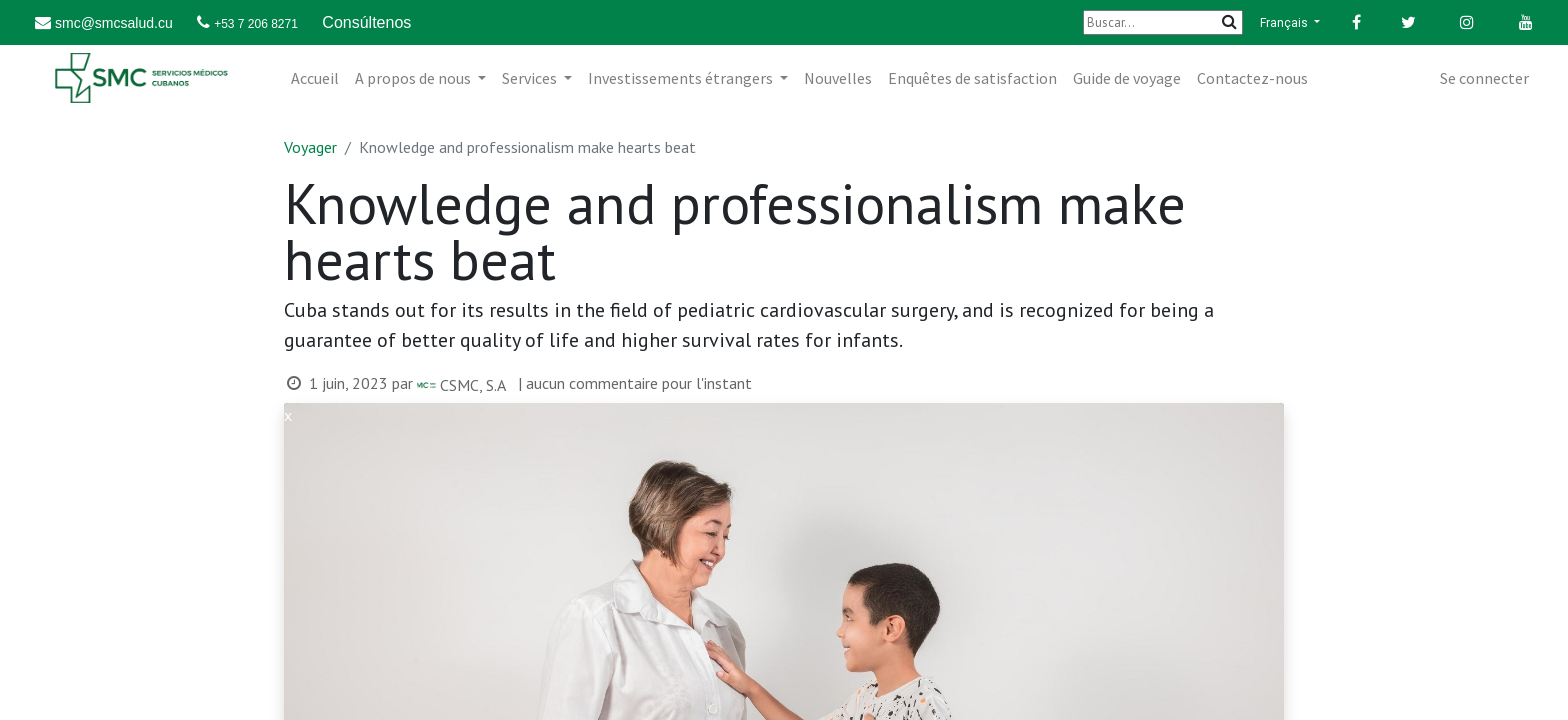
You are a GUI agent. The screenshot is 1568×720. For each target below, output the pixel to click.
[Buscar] (1163, 22)
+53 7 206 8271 (256, 24)
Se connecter (1484, 78)
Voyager (310, 147)
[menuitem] (315, 78)
